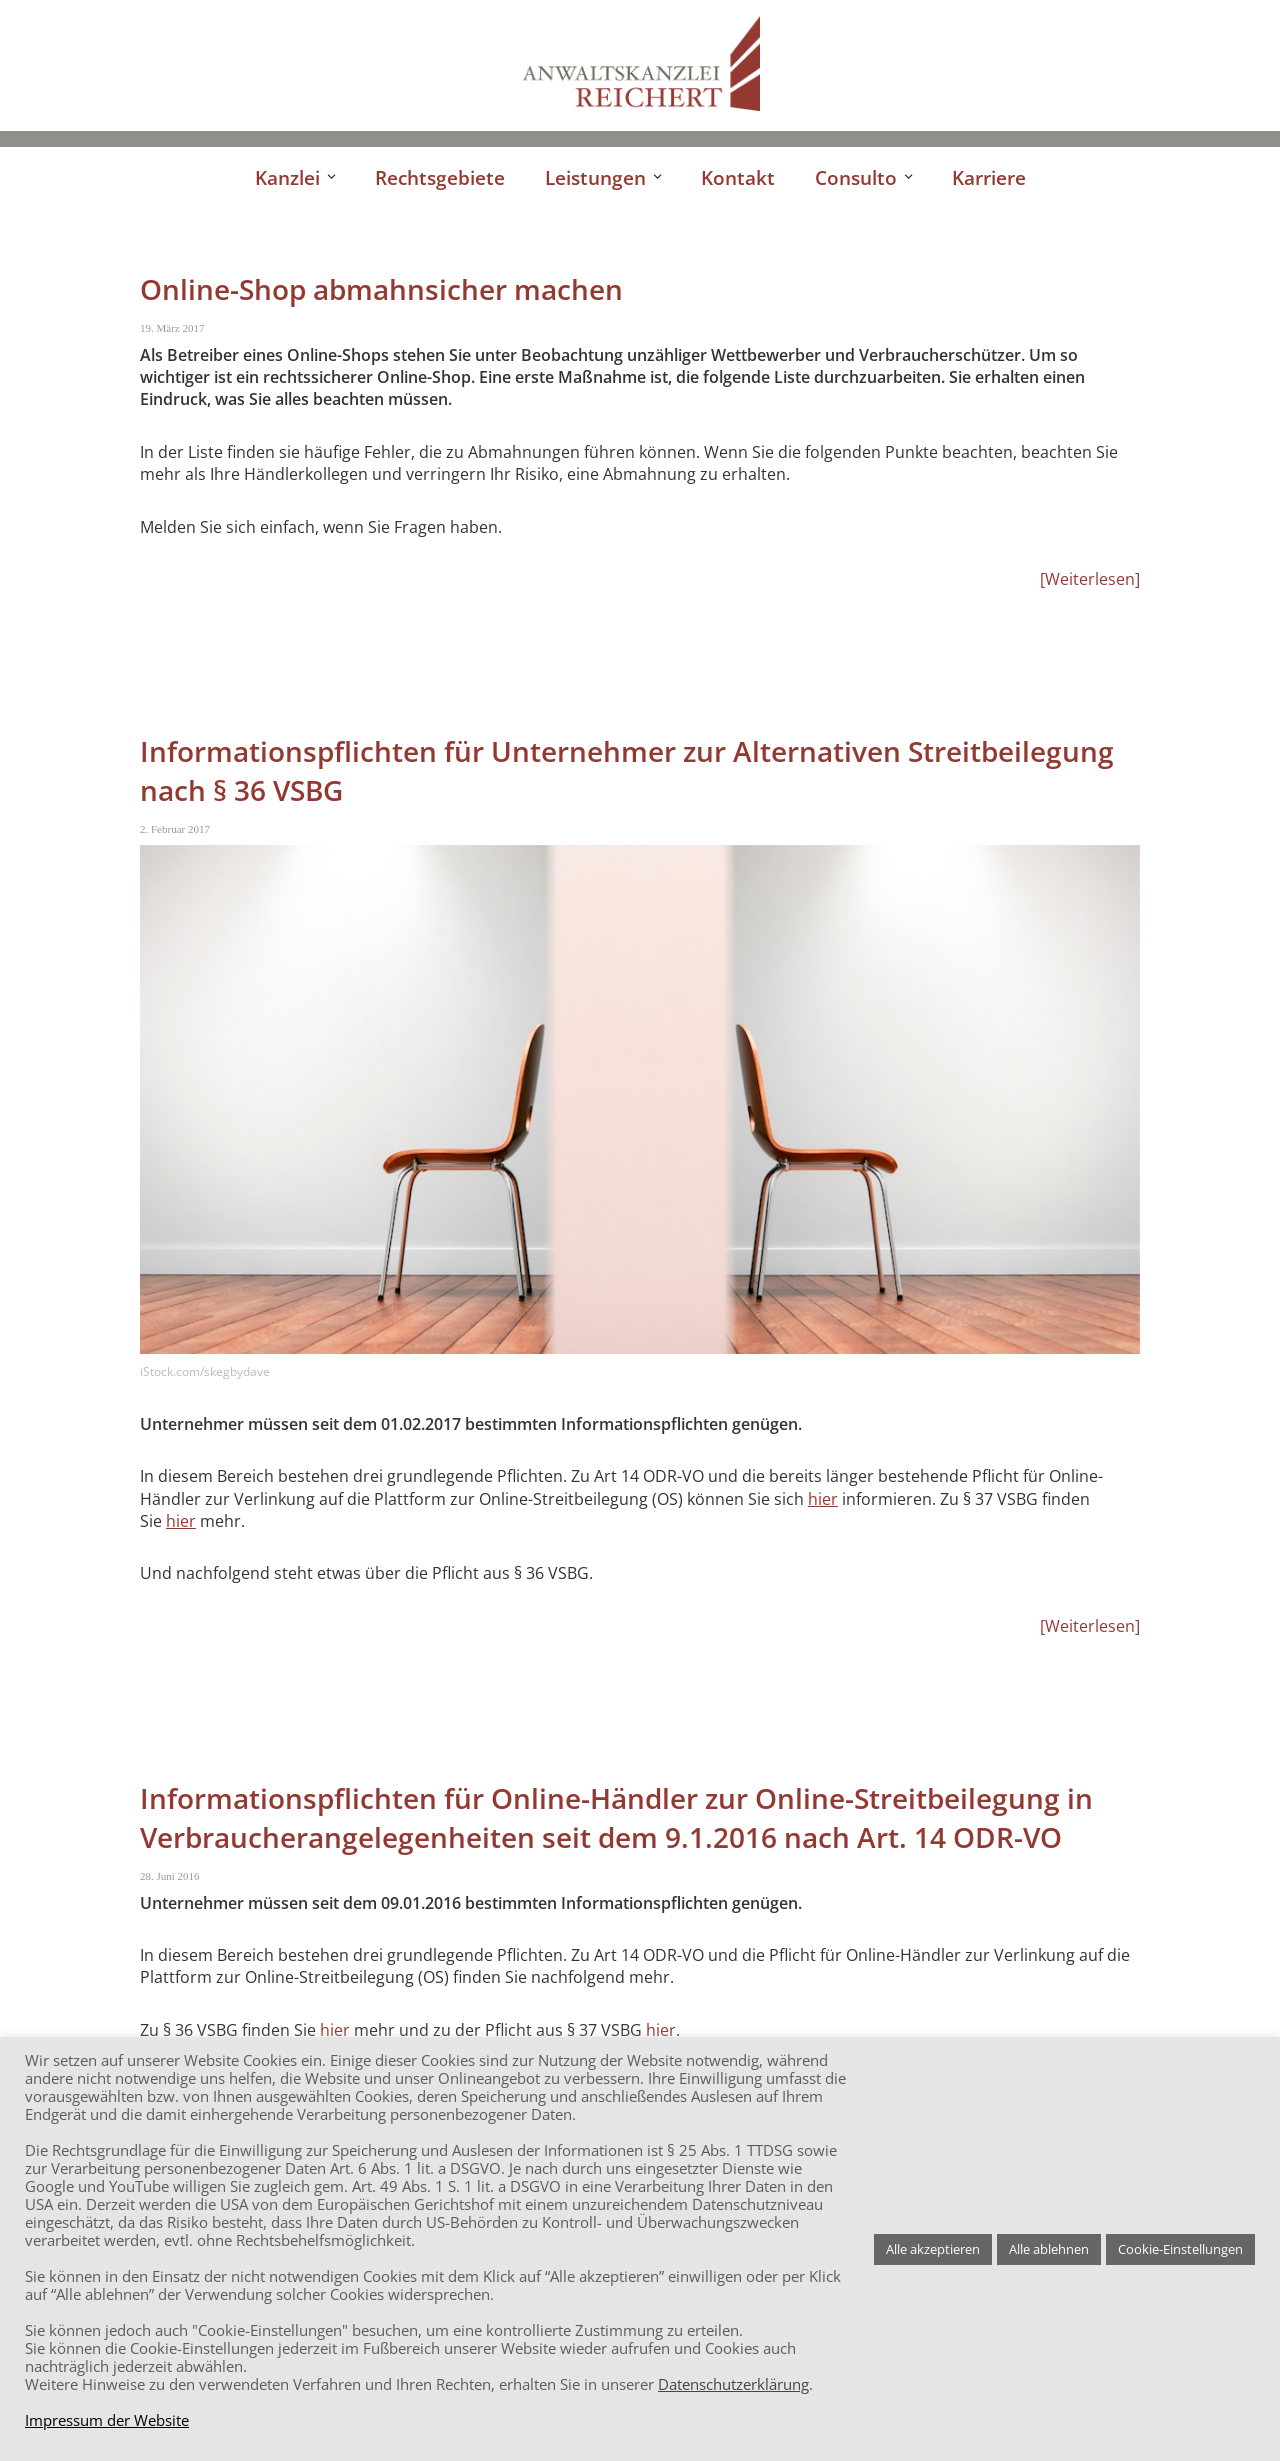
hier (823, 1499)
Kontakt (738, 177)
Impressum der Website (107, 2420)
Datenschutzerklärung (733, 2384)
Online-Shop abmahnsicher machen (381, 289)
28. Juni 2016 (170, 1876)
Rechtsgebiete (440, 177)
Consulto (856, 177)
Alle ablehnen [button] (1049, 2249)
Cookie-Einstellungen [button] (1180, 2249)
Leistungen (595, 177)
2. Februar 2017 (175, 829)
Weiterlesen (1090, 579)
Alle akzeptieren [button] (933, 2249)
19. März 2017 (172, 328)
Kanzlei (287, 177)
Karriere (989, 177)
